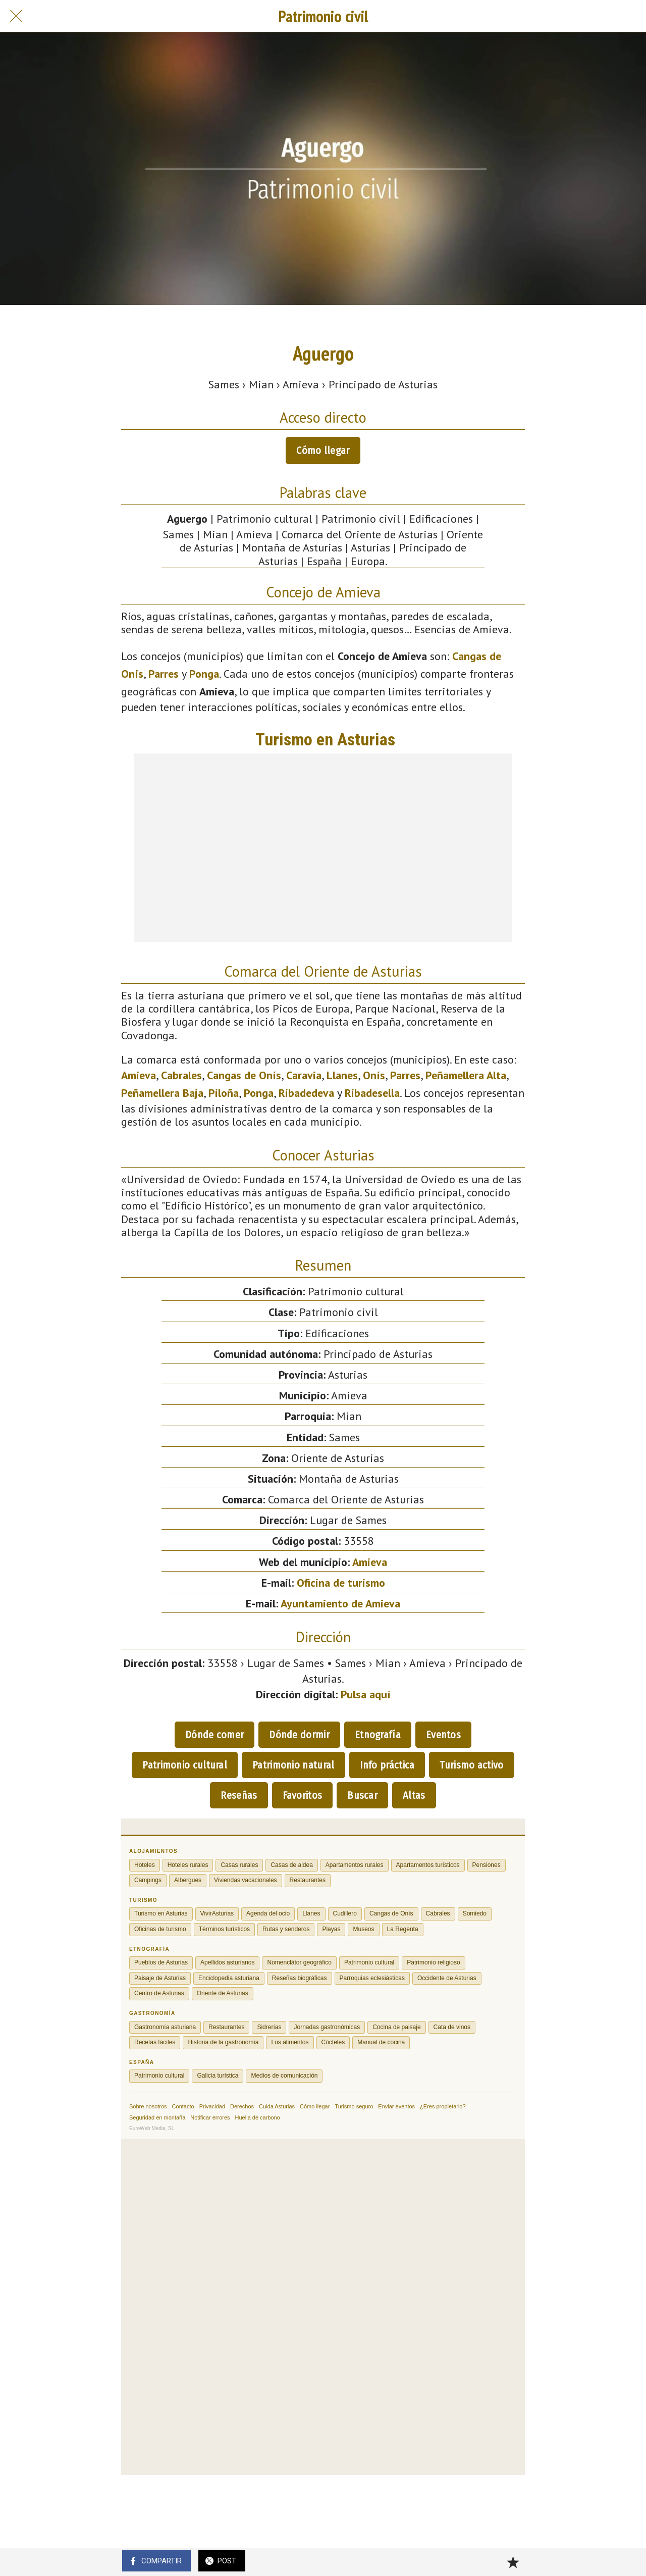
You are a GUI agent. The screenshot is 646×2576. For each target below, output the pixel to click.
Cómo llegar (322, 450)
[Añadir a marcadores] (513, 2562)
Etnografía (378, 1735)
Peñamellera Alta (465, 1075)
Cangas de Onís (244, 1075)
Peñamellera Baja (162, 1093)
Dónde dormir (299, 1735)
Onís (374, 1075)
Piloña (223, 1093)
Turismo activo (471, 1765)
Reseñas (239, 1795)
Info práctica (387, 1765)
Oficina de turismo (341, 1583)
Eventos (443, 1735)
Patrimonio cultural (184, 1765)
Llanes (342, 1075)
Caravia (303, 1075)
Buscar (362, 1795)
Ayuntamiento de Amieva (340, 1603)
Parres (163, 674)
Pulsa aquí (366, 1694)
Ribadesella (372, 1093)
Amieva (138, 1075)
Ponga (204, 674)
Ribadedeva (306, 1093)
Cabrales (181, 1075)
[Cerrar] (16, 16)
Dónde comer (214, 1735)
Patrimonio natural (293, 1765)
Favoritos (302, 1795)
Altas (414, 1795)
